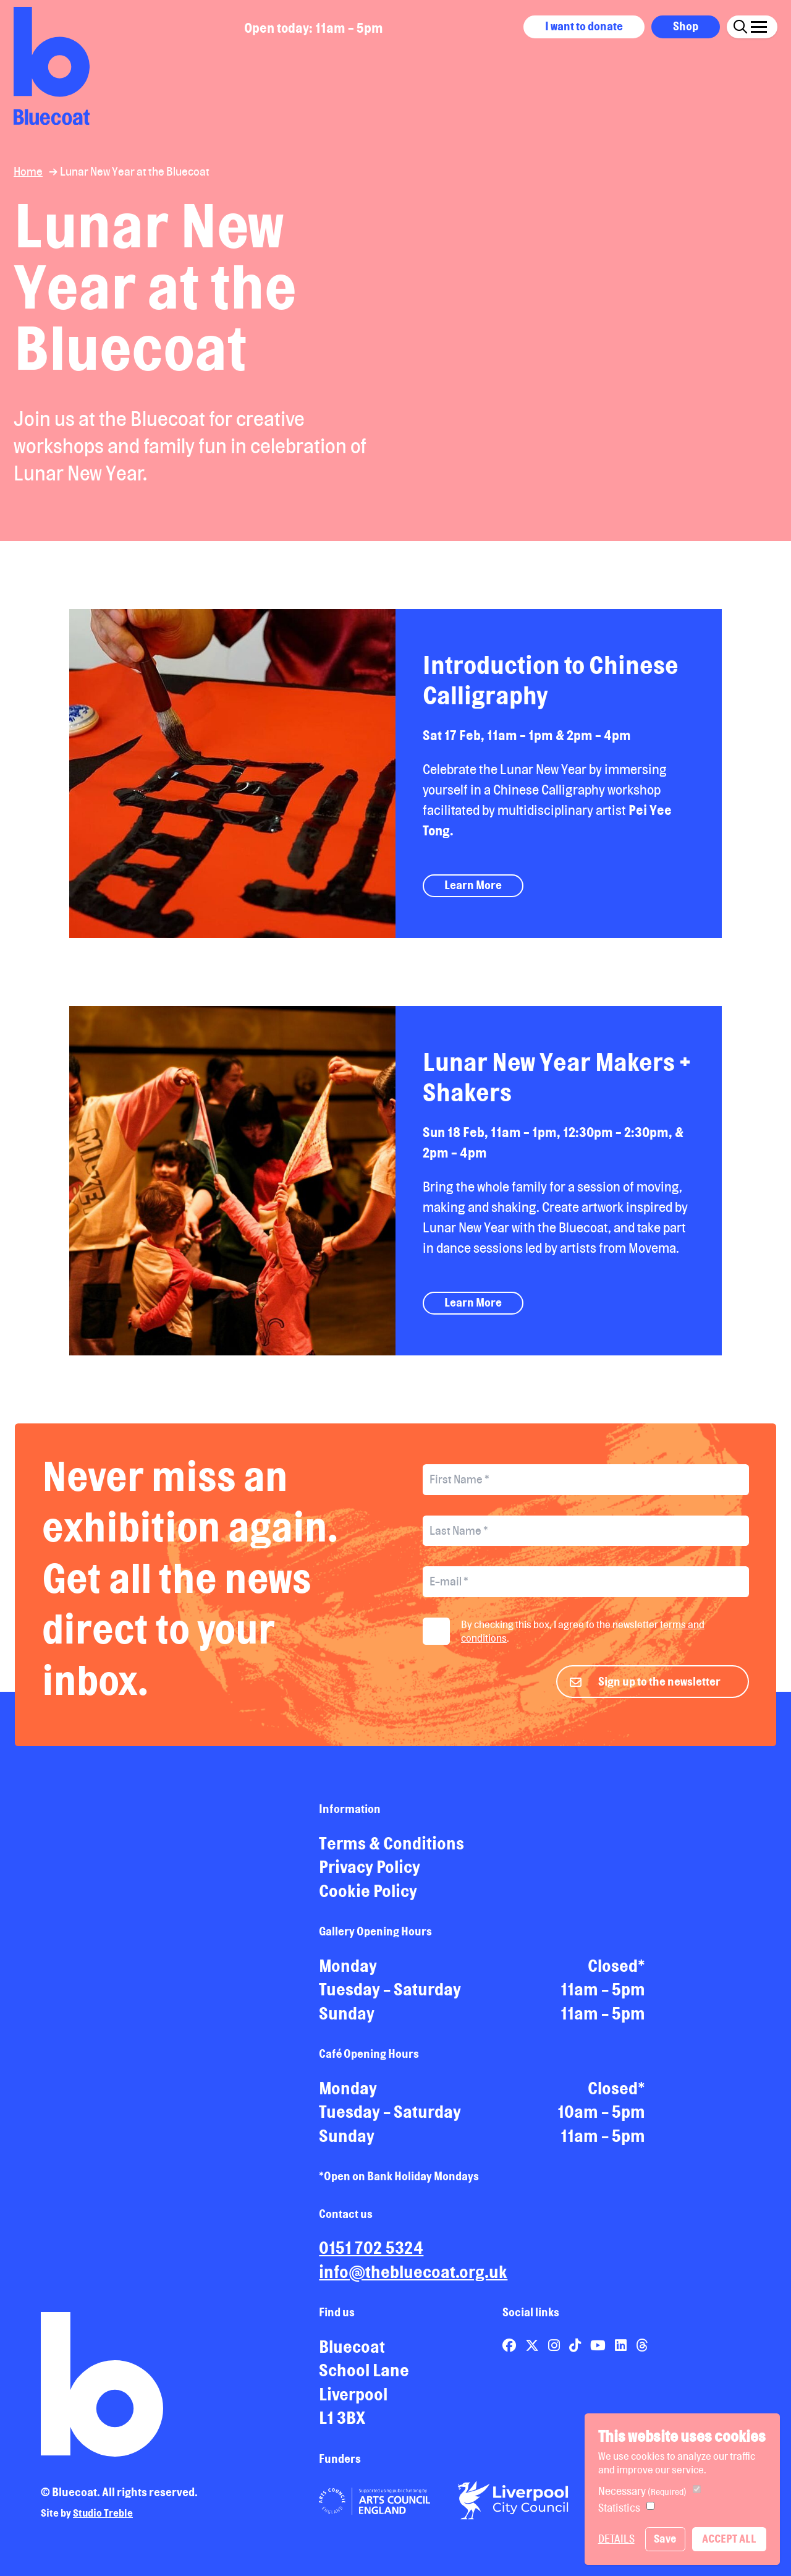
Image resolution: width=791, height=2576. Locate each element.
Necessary (642, 2490)
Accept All (729, 2538)
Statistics (619, 2507)
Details (616, 2538)
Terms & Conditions (391, 1848)
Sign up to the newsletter (659, 1686)
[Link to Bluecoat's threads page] (642, 2350)
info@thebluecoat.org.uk (413, 2276)
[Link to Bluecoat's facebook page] (510, 2350)
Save (665, 2538)
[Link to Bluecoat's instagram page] (555, 2350)
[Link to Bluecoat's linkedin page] (622, 2350)
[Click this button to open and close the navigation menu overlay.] (759, 25)
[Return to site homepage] (52, 66)
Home (28, 171)
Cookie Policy (368, 1895)
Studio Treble (103, 2518)
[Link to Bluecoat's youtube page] (599, 2350)
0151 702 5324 (371, 2252)
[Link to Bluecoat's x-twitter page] (533, 2350)
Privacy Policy (369, 1871)
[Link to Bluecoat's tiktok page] (576, 2350)
